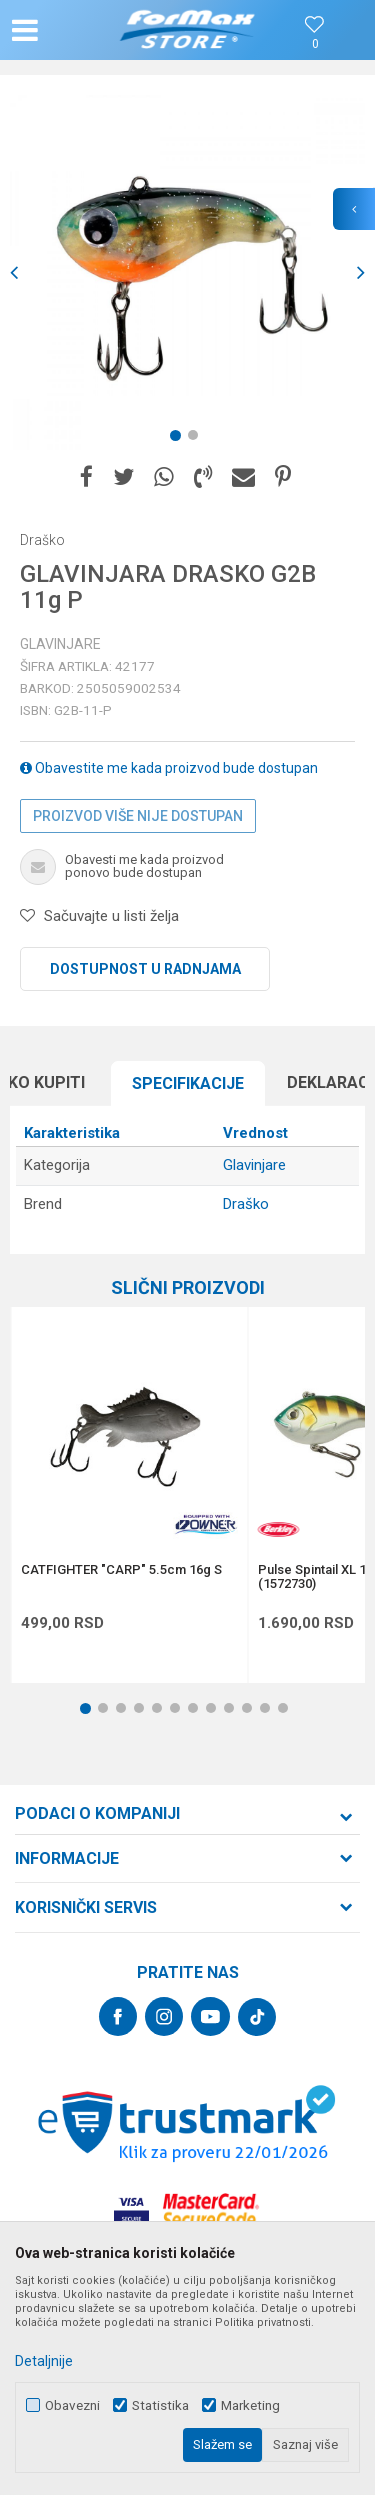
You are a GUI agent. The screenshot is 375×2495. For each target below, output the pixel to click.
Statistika (160, 2405)
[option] (187, 272)
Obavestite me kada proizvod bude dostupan (169, 768)
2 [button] (197, 439)
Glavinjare (60, 644)
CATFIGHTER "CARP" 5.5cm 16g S (121, 1570)
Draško (246, 1204)
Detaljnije (44, 2361)
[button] (66, 30)
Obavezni (72, 2405)
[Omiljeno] (315, 44)
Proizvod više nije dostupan (138, 816)
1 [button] (179, 439)
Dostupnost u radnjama (145, 969)
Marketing (250, 2405)
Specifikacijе (188, 1083)
